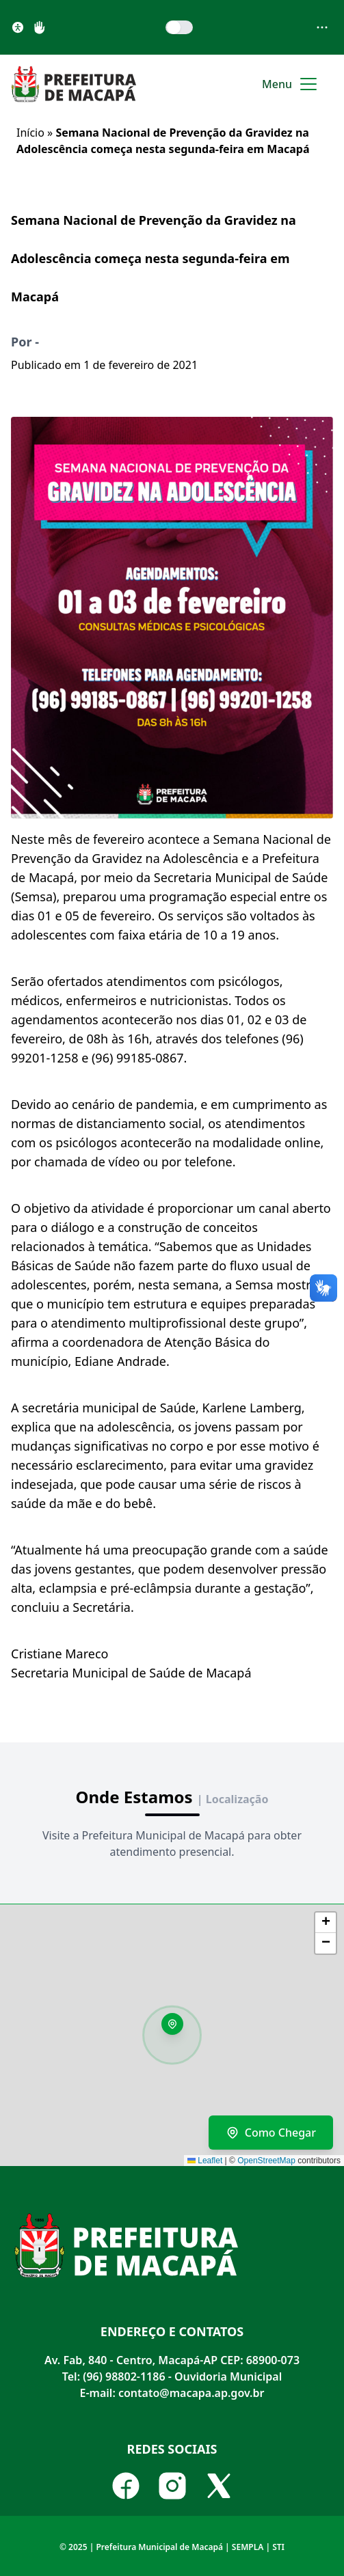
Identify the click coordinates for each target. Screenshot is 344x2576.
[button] (177, 2028)
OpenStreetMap (266, 2160)
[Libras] (40, 27)
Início (30, 132)
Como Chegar (271, 2132)
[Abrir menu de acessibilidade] (322, 27)
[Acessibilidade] (18, 27)
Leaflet (204, 2160)
